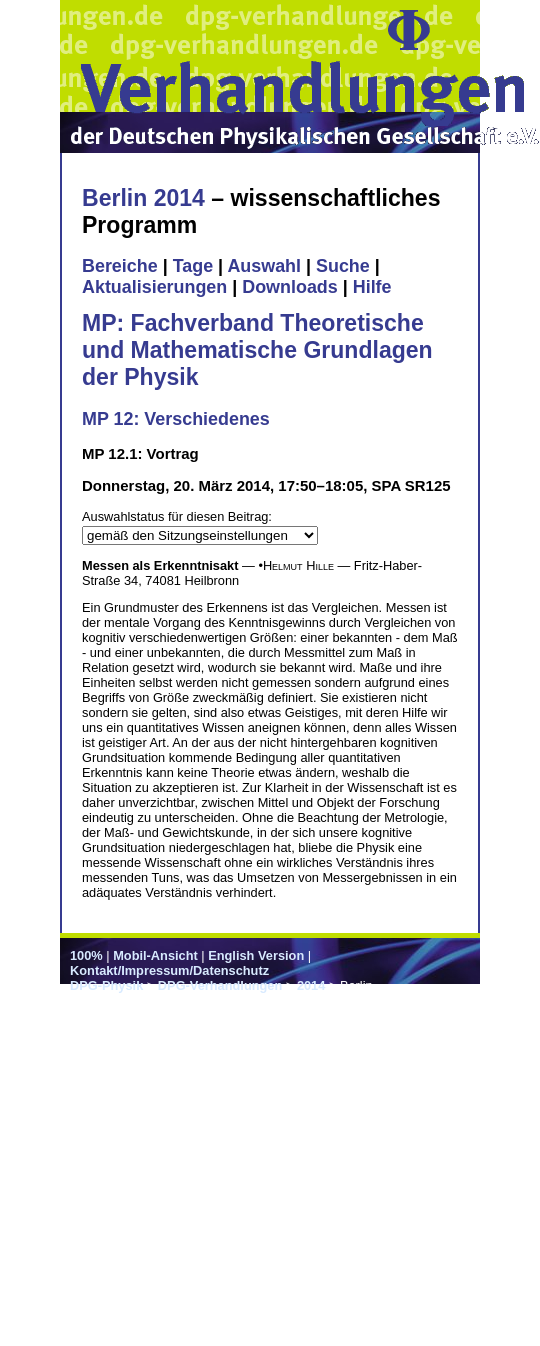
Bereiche (120, 266)
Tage (193, 266)
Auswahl (264, 266)
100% (86, 955)
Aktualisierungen (154, 287)
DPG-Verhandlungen (220, 985)
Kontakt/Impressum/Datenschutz (169, 970)
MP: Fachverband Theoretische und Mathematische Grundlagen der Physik (257, 350)
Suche (343, 266)
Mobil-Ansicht (155, 955)
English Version (256, 955)
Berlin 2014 (143, 198)
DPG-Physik (106, 985)
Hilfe (372, 287)
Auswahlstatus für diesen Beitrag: (177, 516)
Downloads (290, 287)
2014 (311, 985)
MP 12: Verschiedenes (176, 419)
